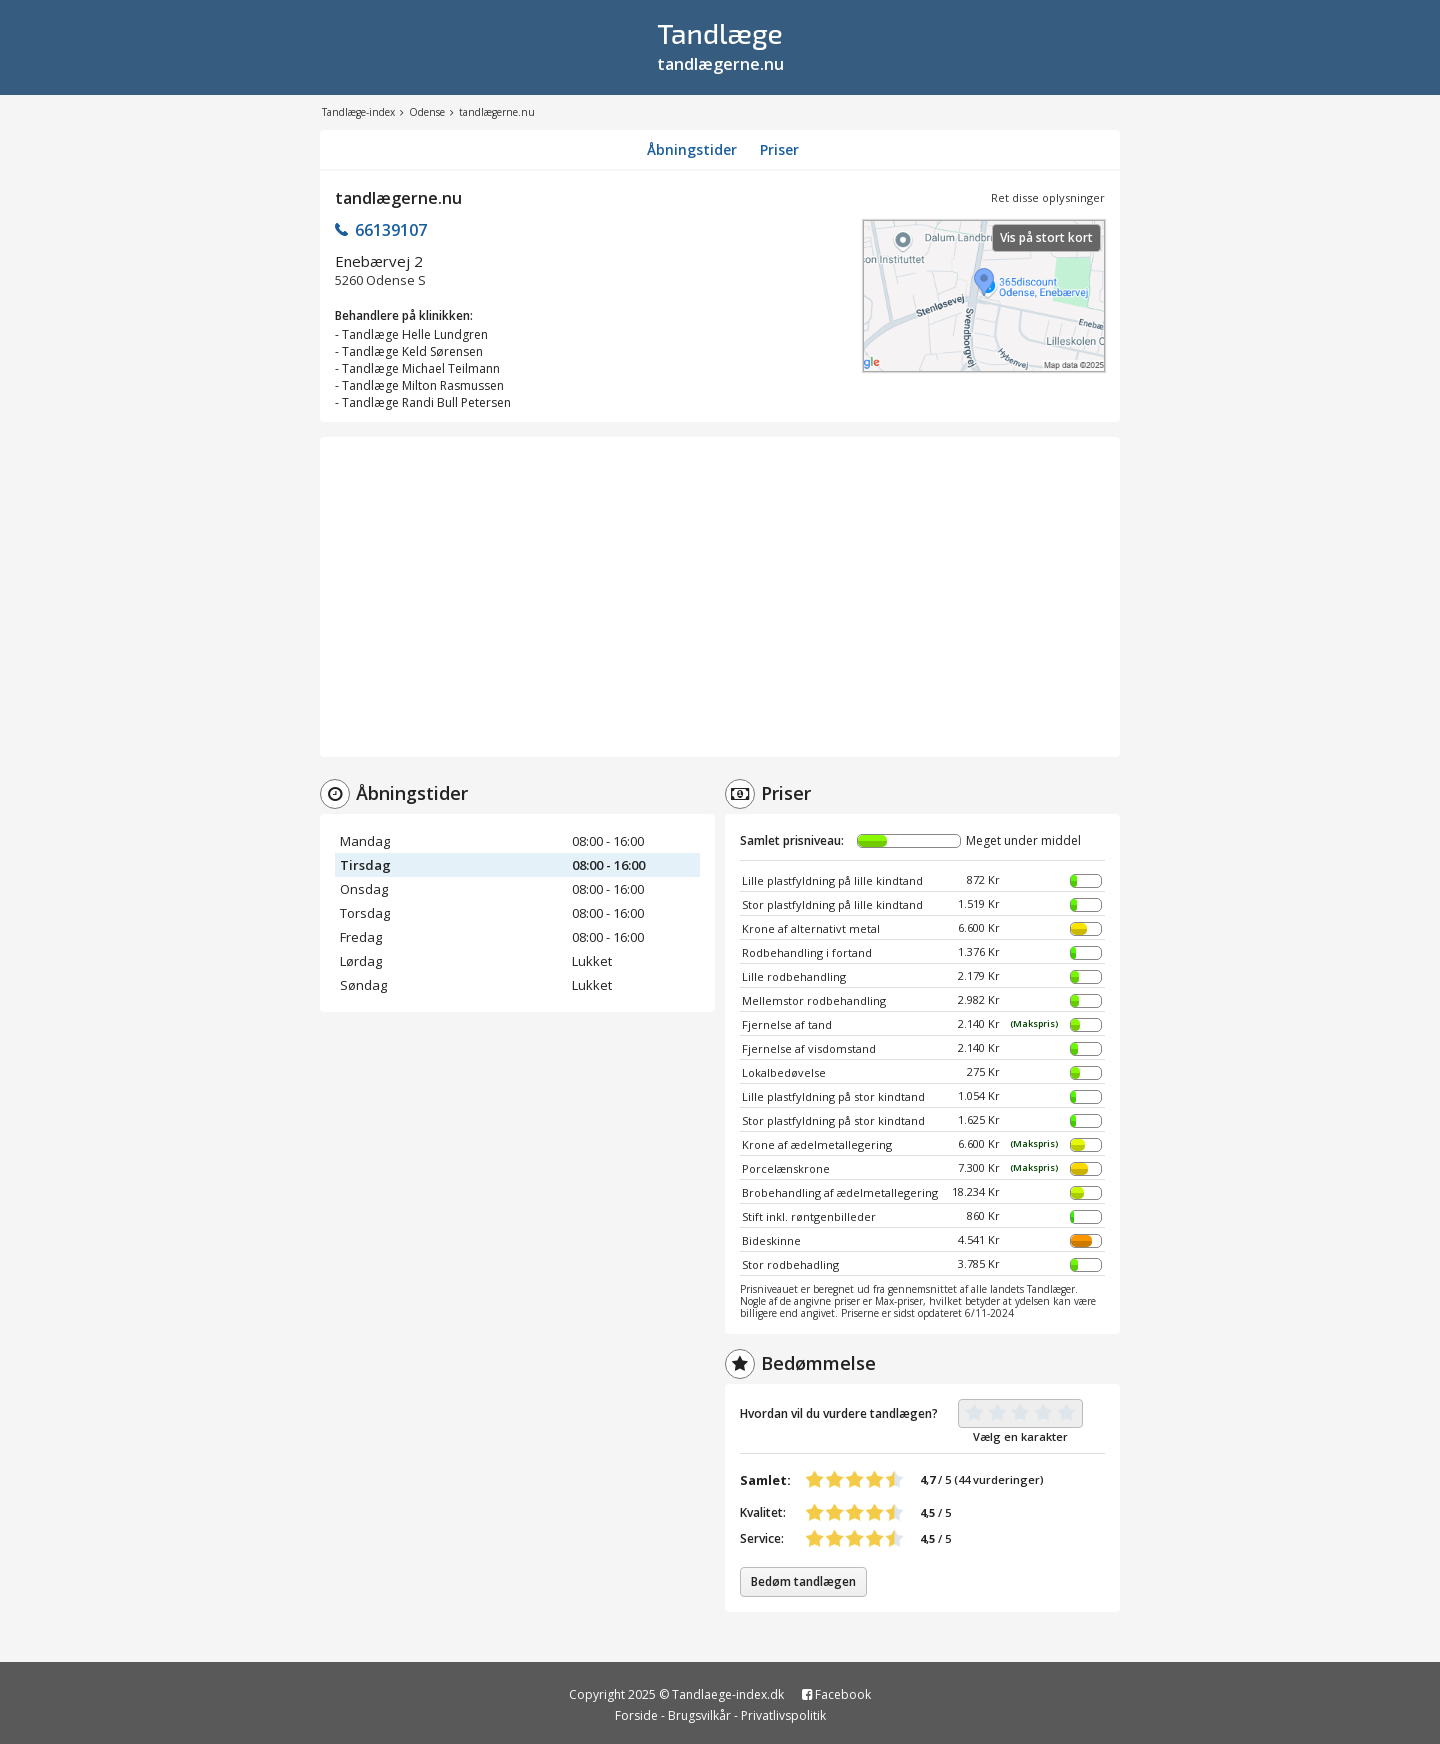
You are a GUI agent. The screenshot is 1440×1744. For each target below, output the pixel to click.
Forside (636, 1715)
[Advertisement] (720, 597)
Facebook (836, 1694)
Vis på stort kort (1046, 237)
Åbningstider (692, 149)
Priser (779, 149)
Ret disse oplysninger (1048, 197)
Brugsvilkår (699, 1715)
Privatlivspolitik (783, 1715)
